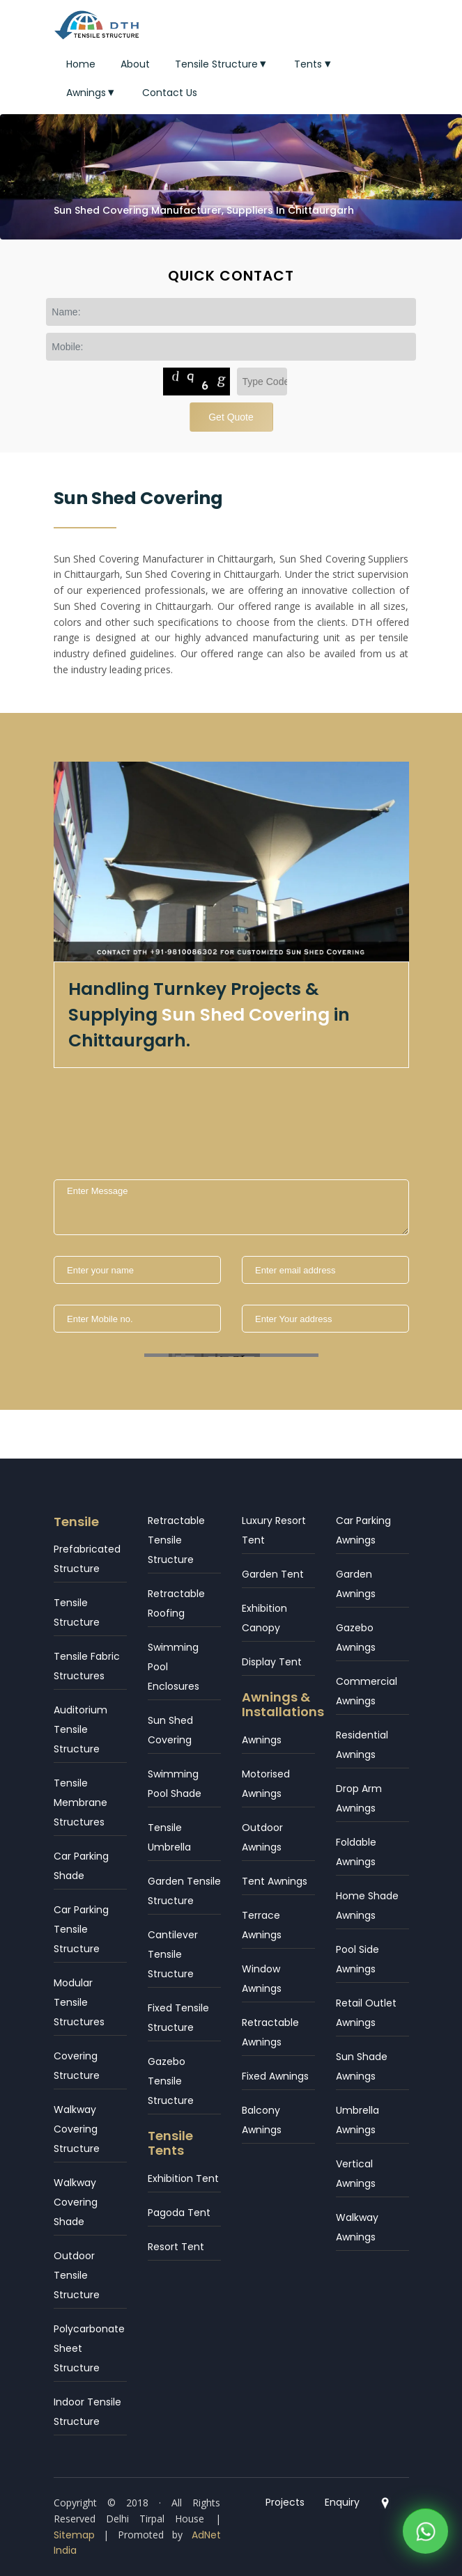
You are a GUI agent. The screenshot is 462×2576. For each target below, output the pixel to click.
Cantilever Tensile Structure (173, 1954)
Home (80, 64)
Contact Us (169, 93)
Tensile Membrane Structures (80, 1802)
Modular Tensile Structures (79, 2002)
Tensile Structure (222, 64)
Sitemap (74, 2535)
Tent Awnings (274, 1881)
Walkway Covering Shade (76, 2202)
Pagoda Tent (179, 2213)
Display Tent (272, 1662)
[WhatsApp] (425, 2534)
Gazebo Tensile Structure (171, 2081)
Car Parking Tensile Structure (81, 1929)
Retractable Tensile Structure (176, 1540)
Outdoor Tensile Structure (77, 2275)
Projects (285, 2502)
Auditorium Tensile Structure (80, 1729)
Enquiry (342, 2502)
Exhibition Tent (183, 2178)
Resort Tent (176, 2247)
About (135, 64)
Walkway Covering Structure (77, 2129)
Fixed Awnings (275, 2076)
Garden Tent (273, 1574)
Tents (314, 64)
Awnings (92, 93)
